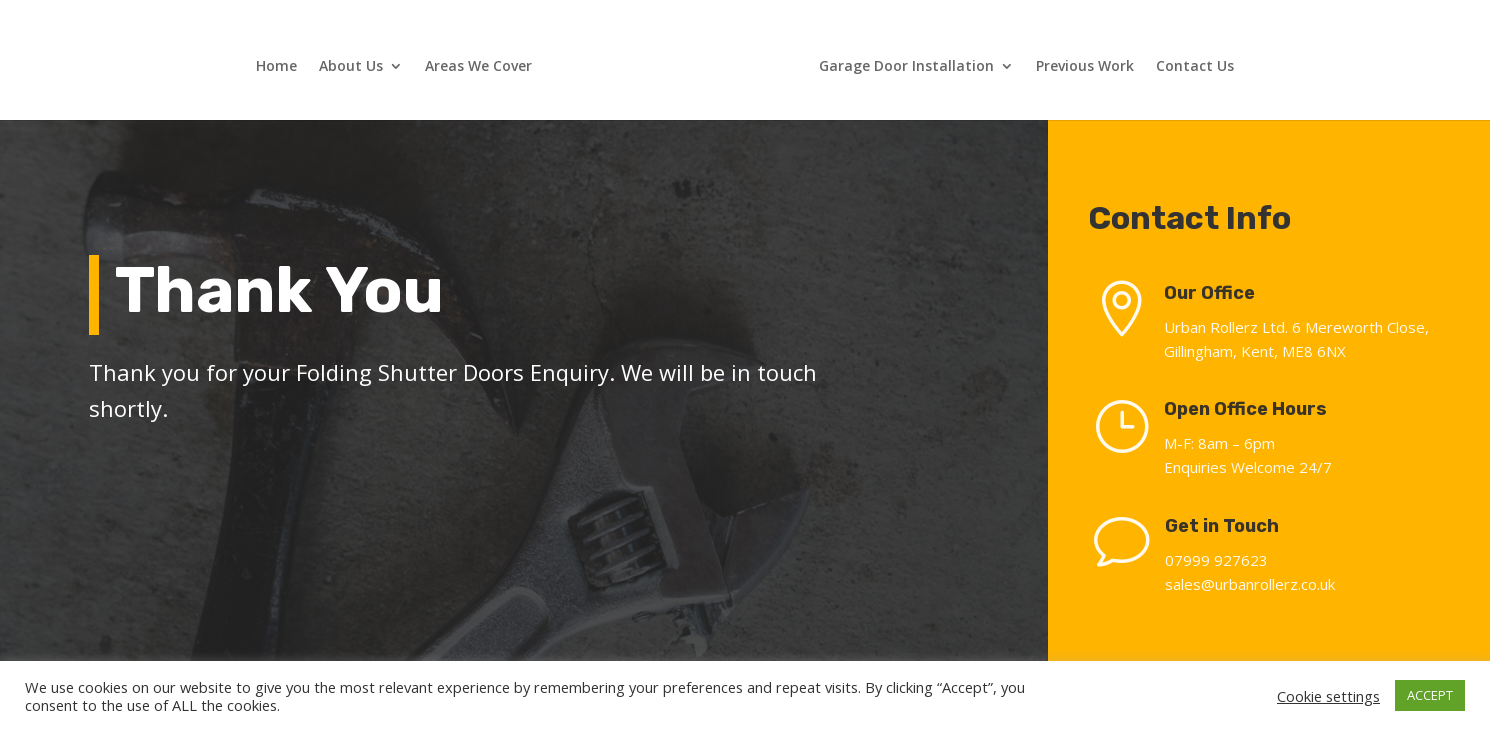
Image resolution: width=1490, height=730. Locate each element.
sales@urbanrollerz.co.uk (1260, 584)
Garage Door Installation (906, 67)
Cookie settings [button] (1328, 696)
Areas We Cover (478, 67)
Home (276, 67)
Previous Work (1085, 67)
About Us (351, 67)
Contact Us (1195, 67)
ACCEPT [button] (1430, 695)
